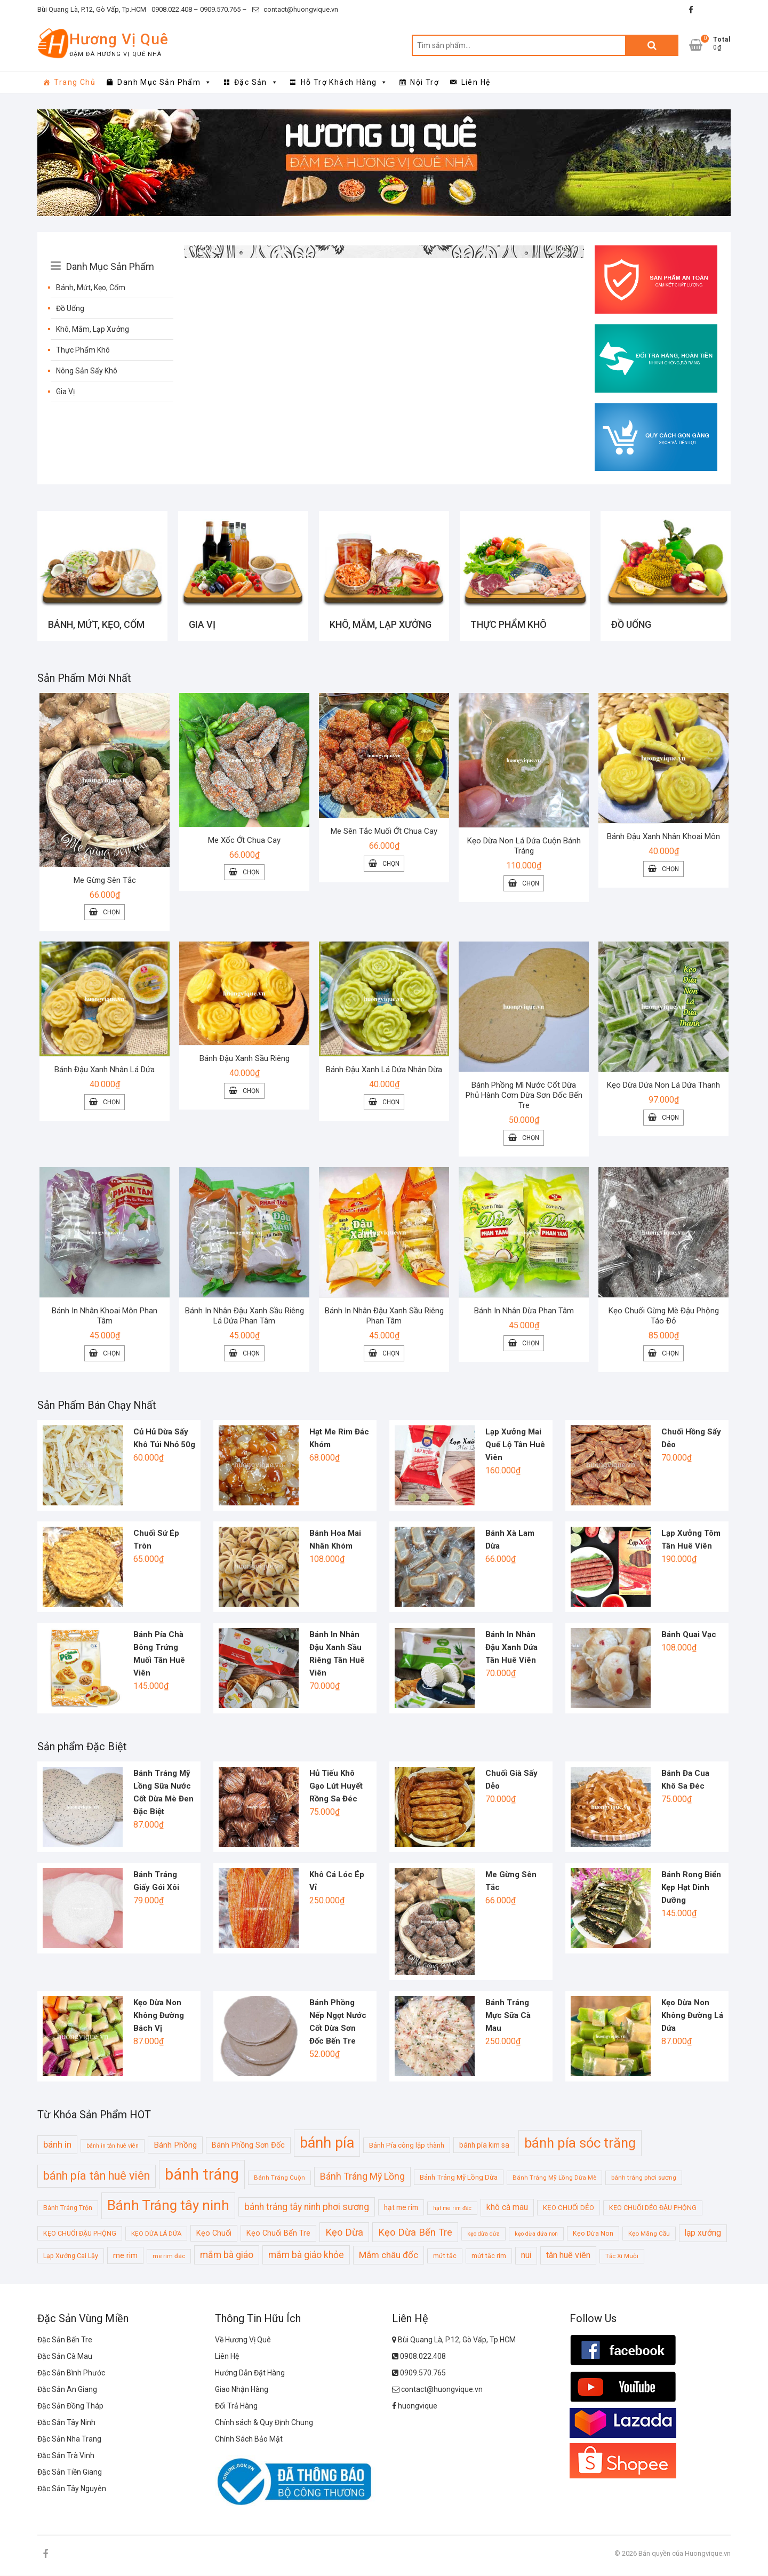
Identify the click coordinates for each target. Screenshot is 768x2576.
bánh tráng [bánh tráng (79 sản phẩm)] (202, 2175)
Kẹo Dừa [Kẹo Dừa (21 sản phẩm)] (344, 2232)
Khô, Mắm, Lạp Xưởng (92, 329)
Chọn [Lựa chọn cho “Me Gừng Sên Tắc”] (111, 913)
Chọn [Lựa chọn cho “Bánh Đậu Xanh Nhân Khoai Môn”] (670, 870)
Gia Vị (65, 391)
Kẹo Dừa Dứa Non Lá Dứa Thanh (663, 1086)
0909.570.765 (419, 2374)
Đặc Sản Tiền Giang (69, 2473)
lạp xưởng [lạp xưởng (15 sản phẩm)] (703, 2233)
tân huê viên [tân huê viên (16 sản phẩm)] (568, 2256)
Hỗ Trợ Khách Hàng (344, 82)
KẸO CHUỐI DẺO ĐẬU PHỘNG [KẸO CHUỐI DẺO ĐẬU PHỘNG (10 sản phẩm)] (653, 2209)
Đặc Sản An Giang (67, 2390)
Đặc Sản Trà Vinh (65, 2456)
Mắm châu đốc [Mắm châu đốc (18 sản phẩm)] (388, 2256)
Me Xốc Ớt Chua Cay (244, 841)
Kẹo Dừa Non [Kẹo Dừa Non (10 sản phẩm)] (593, 2234)
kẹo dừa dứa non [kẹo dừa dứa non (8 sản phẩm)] (536, 2234)
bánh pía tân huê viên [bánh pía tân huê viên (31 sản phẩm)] (96, 2176)
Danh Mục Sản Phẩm (164, 82)
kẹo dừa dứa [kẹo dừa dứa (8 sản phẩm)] (483, 2234)
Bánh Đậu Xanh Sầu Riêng (244, 1059)
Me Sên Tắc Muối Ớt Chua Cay (384, 832)
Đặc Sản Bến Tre (64, 2340)
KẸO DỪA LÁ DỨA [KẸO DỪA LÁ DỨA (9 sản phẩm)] (156, 2234)
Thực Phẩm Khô (83, 350)
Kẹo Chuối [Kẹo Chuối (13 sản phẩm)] (213, 2233)
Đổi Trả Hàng (236, 2407)
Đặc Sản (256, 82)
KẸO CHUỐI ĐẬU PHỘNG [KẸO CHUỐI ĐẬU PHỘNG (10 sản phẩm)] (79, 2234)
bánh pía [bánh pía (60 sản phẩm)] (327, 2143)
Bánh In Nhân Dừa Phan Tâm (524, 1312)
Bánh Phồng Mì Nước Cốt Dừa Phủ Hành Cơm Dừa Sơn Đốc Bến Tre (524, 1096)
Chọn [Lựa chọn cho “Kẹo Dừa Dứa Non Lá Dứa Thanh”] (670, 1118)
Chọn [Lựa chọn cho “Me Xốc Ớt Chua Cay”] (251, 873)
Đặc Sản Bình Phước (71, 2374)
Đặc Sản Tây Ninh (66, 2423)
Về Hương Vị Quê (243, 2340)
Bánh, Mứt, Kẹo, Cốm (90, 287)
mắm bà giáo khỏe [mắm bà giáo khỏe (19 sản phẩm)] (306, 2256)
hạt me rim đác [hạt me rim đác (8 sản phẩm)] (452, 2209)
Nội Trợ (424, 82)
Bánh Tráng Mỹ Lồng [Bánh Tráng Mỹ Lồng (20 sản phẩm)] (362, 2177)
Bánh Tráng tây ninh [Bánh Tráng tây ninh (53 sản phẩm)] (168, 2206)
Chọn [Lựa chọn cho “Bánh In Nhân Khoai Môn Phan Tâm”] (111, 1354)
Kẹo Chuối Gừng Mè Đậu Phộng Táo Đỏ (664, 1317)
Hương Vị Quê (119, 39)
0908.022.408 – (174, 9)
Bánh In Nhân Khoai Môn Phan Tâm (104, 1317)
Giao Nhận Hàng (241, 2390)
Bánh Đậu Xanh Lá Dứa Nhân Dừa (384, 1070)
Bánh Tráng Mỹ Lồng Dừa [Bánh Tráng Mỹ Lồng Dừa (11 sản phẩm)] (459, 2178)
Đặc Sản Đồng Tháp (70, 2407)
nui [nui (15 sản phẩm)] (526, 2256)
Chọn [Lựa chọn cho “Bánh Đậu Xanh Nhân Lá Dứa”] (111, 1102)
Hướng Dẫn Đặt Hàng (250, 2374)
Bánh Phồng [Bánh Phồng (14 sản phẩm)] (175, 2145)
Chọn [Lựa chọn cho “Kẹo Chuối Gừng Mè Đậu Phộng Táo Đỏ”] (670, 1354)
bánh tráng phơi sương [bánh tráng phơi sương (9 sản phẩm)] (643, 2178)
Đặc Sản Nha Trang (69, 2440)
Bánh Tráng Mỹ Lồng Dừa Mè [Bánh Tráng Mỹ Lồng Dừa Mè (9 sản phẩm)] (554, 2178)
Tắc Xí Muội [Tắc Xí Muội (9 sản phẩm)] (621, 2257)
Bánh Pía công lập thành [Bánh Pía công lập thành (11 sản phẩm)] (406, 2146)
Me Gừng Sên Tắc (105, 881)
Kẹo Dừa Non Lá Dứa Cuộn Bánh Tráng (524, 847)
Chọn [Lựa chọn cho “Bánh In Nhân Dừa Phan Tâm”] (530, 1343)
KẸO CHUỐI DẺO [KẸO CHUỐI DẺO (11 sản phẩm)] (568, 2209)
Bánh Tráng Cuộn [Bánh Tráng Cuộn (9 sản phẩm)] (279, 2178)
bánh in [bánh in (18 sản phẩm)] (57, 2145)
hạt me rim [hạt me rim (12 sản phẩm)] (401, 2208)
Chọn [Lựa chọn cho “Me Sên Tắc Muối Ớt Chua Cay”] (390, 864)
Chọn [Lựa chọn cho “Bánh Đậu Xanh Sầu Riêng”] (251, 1092)
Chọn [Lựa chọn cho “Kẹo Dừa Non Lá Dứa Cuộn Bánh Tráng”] (530, 884)
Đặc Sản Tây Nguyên (71, 2489)
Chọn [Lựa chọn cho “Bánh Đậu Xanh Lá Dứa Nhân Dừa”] (390, 1102)
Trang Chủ (74, 82)
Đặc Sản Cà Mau (64, 2357)
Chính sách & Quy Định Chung (264, 2423)
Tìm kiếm (651, 45)
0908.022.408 (419, 2357)
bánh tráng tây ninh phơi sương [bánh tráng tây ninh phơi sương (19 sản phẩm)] (306, 2208)
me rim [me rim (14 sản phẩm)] (125, 2256)
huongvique (414, 2407)
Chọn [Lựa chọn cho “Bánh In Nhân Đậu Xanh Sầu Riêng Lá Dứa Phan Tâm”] (251, 1354)
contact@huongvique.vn (295, 9)
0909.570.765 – (222, 9)
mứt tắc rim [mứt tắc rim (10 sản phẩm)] (488, 2257)
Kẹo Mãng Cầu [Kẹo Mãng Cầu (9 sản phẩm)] (649, 2234)
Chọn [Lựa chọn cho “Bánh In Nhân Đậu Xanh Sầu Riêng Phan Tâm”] (390, 1354)
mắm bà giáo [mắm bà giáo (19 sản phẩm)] (226, 2256)
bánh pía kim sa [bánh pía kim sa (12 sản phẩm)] (484, 2145)
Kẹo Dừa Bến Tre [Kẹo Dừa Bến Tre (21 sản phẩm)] (415, 2232)
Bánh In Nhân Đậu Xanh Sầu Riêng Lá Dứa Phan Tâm (244, 1317)
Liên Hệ (476, 82)
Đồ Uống (70, 308)
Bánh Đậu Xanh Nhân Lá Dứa (104, 1070)
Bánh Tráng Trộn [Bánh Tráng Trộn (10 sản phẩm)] (67, 2209)
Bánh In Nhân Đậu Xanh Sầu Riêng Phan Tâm (384, 1317)
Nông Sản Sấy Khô (86, 370)
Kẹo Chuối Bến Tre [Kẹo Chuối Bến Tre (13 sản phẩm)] (278, 2233)
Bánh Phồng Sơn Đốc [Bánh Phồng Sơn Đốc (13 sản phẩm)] (248, 2145)
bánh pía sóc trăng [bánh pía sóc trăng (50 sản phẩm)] (580, 2143)
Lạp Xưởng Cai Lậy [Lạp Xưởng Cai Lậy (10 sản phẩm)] (70, 2257)
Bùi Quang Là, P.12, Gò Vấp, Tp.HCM (91, 9)
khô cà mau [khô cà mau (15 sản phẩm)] (507, 2208)
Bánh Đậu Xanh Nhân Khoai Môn (663, 837)
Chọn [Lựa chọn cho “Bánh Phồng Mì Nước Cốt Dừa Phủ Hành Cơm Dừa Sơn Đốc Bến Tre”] (530, 1139)
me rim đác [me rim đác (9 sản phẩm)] (169, 2257)
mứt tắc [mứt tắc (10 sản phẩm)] (445, 2257)
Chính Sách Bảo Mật (249, 2440)
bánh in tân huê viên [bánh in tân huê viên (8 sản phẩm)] (112, 2146)
